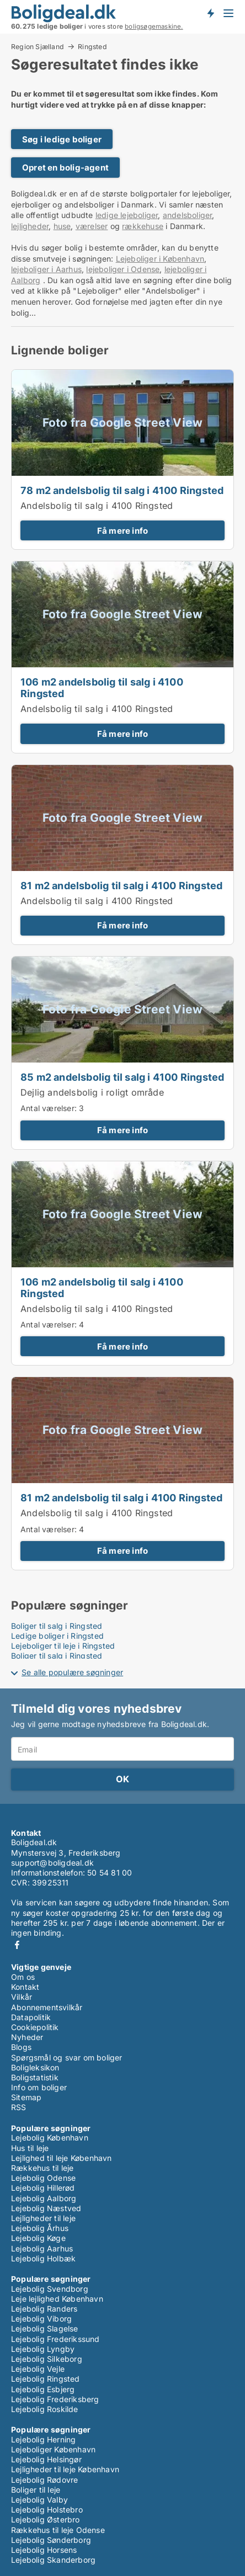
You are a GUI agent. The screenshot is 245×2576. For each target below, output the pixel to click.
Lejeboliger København (53, 2449)
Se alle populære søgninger (72, 1672)
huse (62, 226)
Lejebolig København (49, 2137)
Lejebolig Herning (43, 2439)
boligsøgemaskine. (154, 26)
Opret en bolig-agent (65, 167)
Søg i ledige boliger (62, 139)
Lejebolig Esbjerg (42, 2389)
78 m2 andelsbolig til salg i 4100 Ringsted (121, 490)
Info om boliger (39, 2087)
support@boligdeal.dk (52, 1862)
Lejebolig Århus (39, 2228)
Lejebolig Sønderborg (51, 2540)
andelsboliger (187, 215)
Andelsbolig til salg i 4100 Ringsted (96, 505)
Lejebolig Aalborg (43, 2198)
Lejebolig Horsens (44, 2549)
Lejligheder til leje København (65, 2469)
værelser (92, 226)
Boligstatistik (34, 2077)
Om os (23, 1977)
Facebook (17, 1945)
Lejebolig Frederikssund (55, 2339)
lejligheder (30, 226)
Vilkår (21, 1996)
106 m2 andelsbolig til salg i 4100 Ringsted (101, 687)
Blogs (21, 2047)
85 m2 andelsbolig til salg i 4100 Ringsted (122, 1077)
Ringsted (92, 47)
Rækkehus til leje (42, 2168)
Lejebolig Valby (39, 2499)
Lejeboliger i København (160, 258)
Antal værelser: (48, 1108)
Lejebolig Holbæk (43, 2258)
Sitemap (26, 2097)
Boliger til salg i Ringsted (56, 1625)
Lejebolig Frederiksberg (55, 2399)
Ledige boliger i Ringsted (57, 1635)
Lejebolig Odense (43, 2177)
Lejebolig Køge (38, 2238)
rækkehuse (142, 226)
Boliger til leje (35, 2489)
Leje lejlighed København (57, 2298)
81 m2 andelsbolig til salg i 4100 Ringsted (121, 885)
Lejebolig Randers (44, 2308)
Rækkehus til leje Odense (58, 2530)
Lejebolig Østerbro (45, 2519)
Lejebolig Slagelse (44, 2328)
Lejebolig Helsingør (46, 2459)
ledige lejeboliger (126, 215)
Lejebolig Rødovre (44, 2479)
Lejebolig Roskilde (44, 2409)
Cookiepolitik (35, 2027)
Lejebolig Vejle (38, 2368)
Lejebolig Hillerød (43, 2187)
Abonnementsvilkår (46, 2007)
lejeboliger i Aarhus (46, 269)
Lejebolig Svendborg (49, 2288)
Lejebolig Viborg (41, 2318)
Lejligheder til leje (43, 2218)
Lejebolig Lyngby (42, 2349)
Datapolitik (31, 2017)
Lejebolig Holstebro (47, 2509)
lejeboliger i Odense (122, 269)
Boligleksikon (35, 2067)
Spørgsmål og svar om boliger (66, 2057)
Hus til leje (30, 2148)
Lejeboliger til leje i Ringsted (63, 1645)
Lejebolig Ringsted (45, 2378)
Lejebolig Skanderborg (53, 2559)
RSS (18, 2107)
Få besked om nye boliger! (210, 12)
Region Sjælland (37, 46)
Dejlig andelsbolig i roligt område (92, 1092)
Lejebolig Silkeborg (46, 2358)
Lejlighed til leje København (61, 2158)
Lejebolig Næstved (46, 2208)
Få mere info (122, 530)
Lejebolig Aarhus (42, 2248)
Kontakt (25, 1986)
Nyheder (27, 2037)
